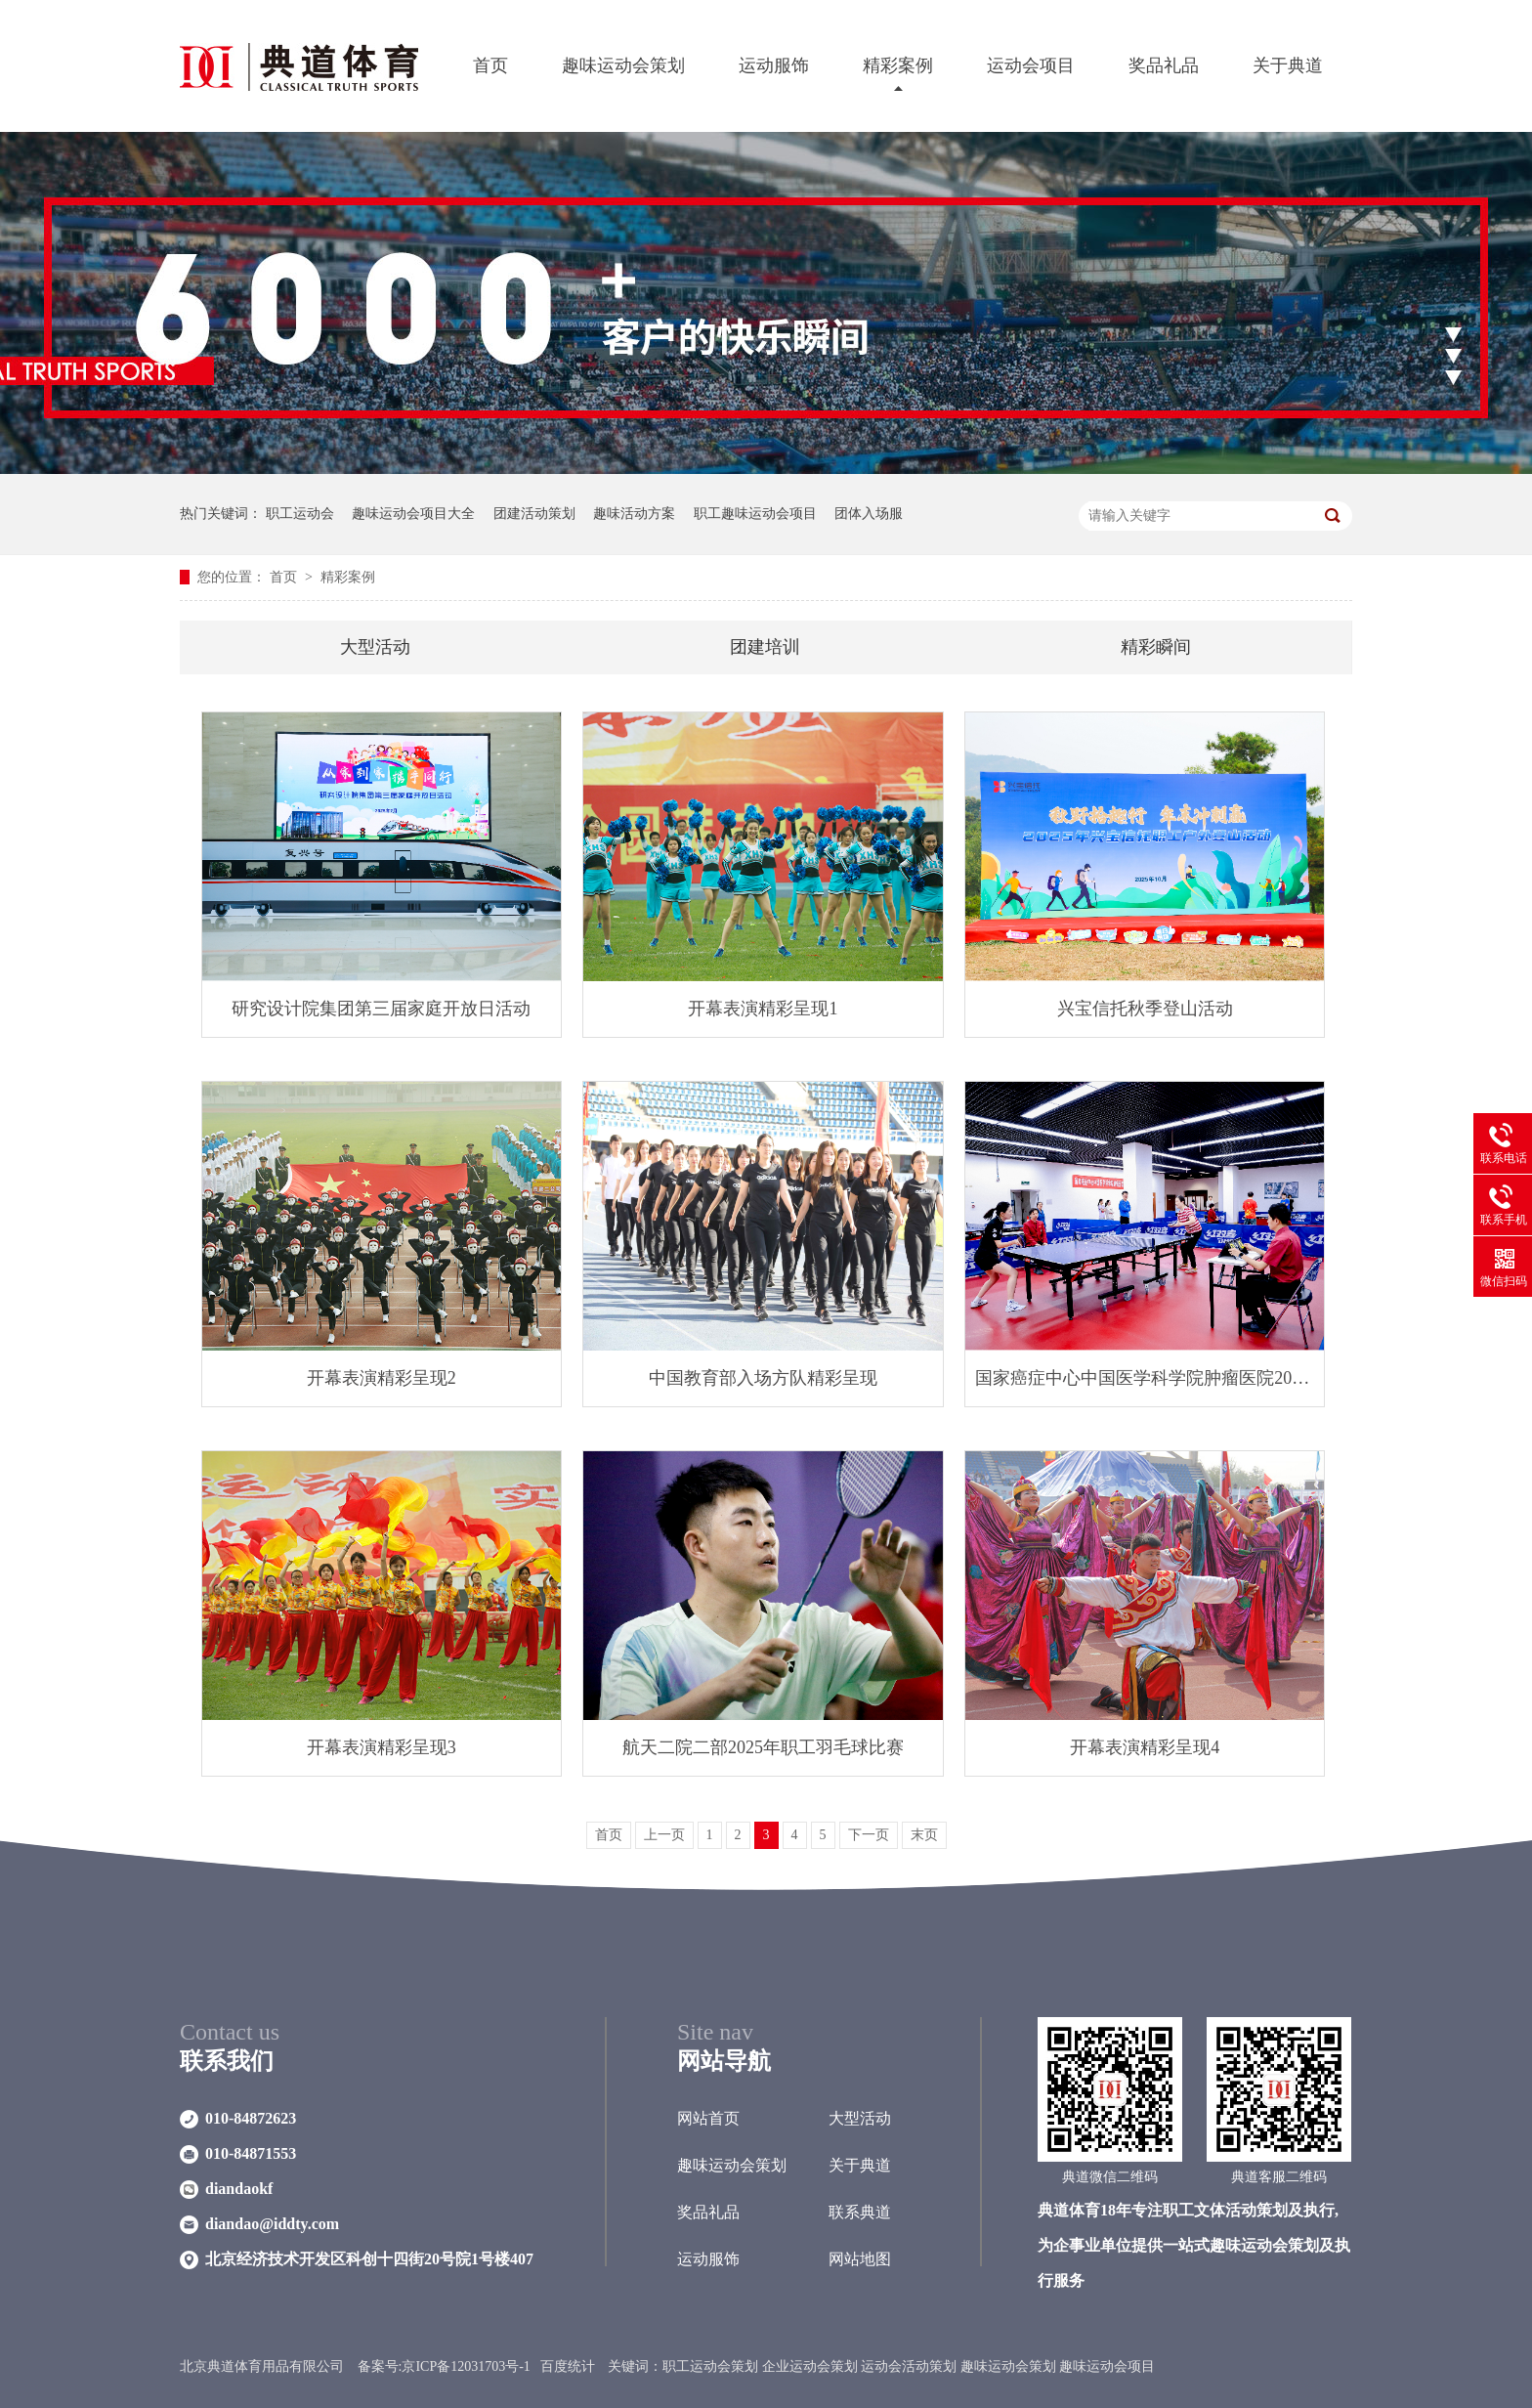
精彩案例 (898, 65)
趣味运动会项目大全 (413, 513)
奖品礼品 (1163, 65)
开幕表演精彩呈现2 (381, 1378)
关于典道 (1288, 65)
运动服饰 (774, 65)
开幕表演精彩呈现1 (762, 1008)
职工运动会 (300, 513)
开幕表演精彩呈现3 (381, 1747)
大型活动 (375, 647)
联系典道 (860, 2212)
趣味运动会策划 (623, 65)
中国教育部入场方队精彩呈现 (763, 1378)
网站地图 (860, 2259)
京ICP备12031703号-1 (466, 2366)
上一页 (664, 1835)
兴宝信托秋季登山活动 (1145, 1008)
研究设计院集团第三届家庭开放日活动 (381, 1008)
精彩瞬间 (1156, 647)
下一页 (868, 1835)
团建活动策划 (534, 513)
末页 (924, 1835)
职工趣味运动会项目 (755, 513)
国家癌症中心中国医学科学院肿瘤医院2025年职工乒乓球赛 (1144, 1378)
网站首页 (708, 2118)
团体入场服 (868, 513)
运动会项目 (1031, 65)
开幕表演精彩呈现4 (1144, 1747)
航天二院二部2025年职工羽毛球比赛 (763, 1747)
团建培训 (765, 647)
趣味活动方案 (634, 513)
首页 (490, 65)
